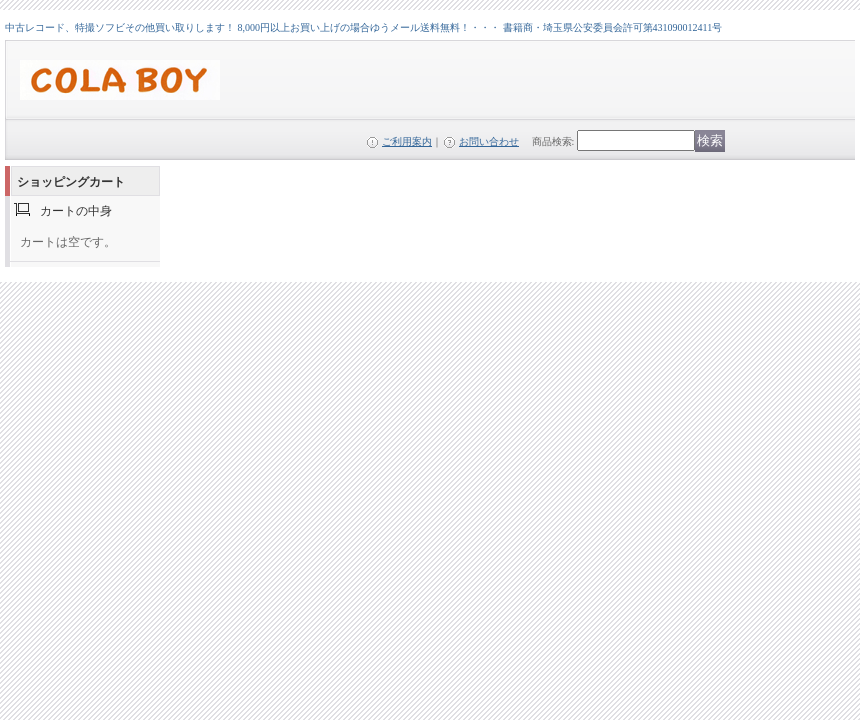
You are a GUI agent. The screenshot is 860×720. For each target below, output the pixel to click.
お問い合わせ (489, 141)
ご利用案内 (407, 141)
